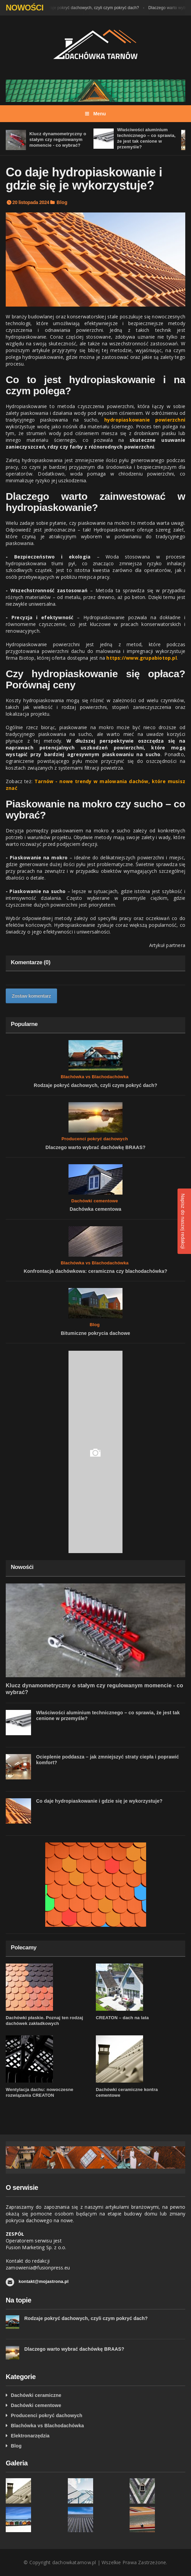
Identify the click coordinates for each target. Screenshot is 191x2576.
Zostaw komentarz (31, 996)
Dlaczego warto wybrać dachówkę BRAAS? (95, 1147)
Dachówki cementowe (94, 1200)
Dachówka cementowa (95, 1209)
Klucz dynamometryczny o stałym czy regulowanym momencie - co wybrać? (57, 139)
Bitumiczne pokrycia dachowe (95, 1333)
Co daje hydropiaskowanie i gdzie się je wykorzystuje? (99, 1801)
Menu (95, 113)
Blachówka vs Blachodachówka (95, 1076)
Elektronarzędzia (30, 2435)
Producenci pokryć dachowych (94, 1138)
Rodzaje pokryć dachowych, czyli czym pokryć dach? (92, 7)
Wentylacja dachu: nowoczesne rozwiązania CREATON (39, 2092)
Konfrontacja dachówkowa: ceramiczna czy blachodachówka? (95, 1271)
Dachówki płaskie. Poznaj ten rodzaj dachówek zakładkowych (44, 2020)
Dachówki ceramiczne (36, 2395)
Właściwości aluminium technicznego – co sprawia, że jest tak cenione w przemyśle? (146, 138)
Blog (62, 202)
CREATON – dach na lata (122, 2017)
